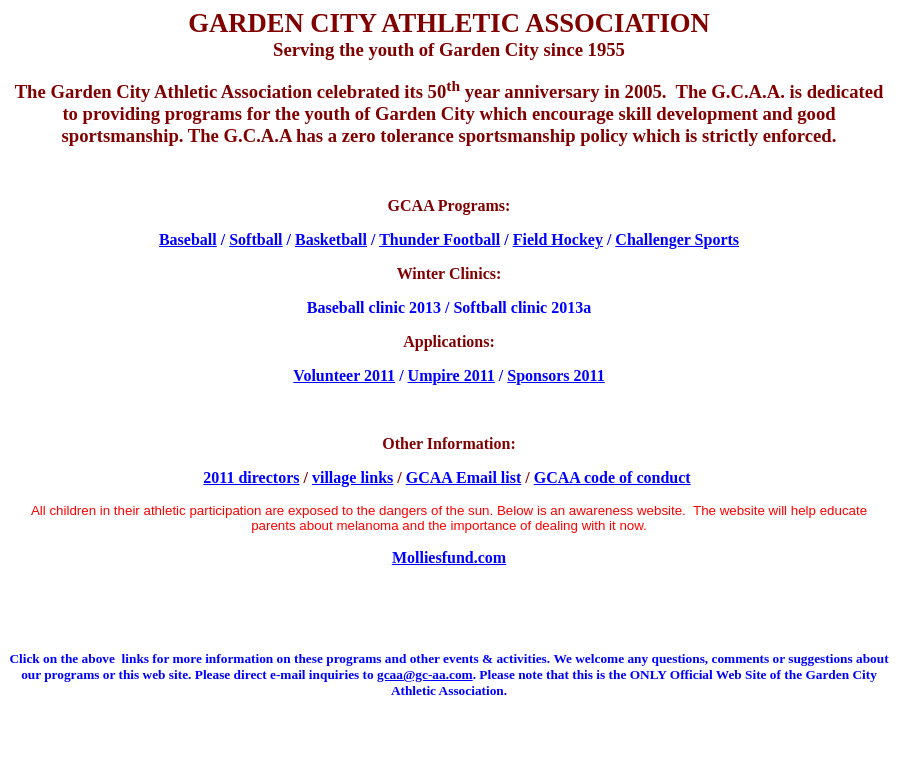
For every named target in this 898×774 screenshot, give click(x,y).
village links (352, 477)
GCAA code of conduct (612, 477)
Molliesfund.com (449, 557)
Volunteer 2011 (344, 375)
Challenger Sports (677, 239)
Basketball (331, 239)
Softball (255, 239)
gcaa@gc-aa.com (425, 674)
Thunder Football (439, 239)
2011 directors (251, 477)
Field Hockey (558, 239)
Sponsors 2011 (555, 375)
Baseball (188, 239)
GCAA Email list (464, 477)
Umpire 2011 (451, 375)
